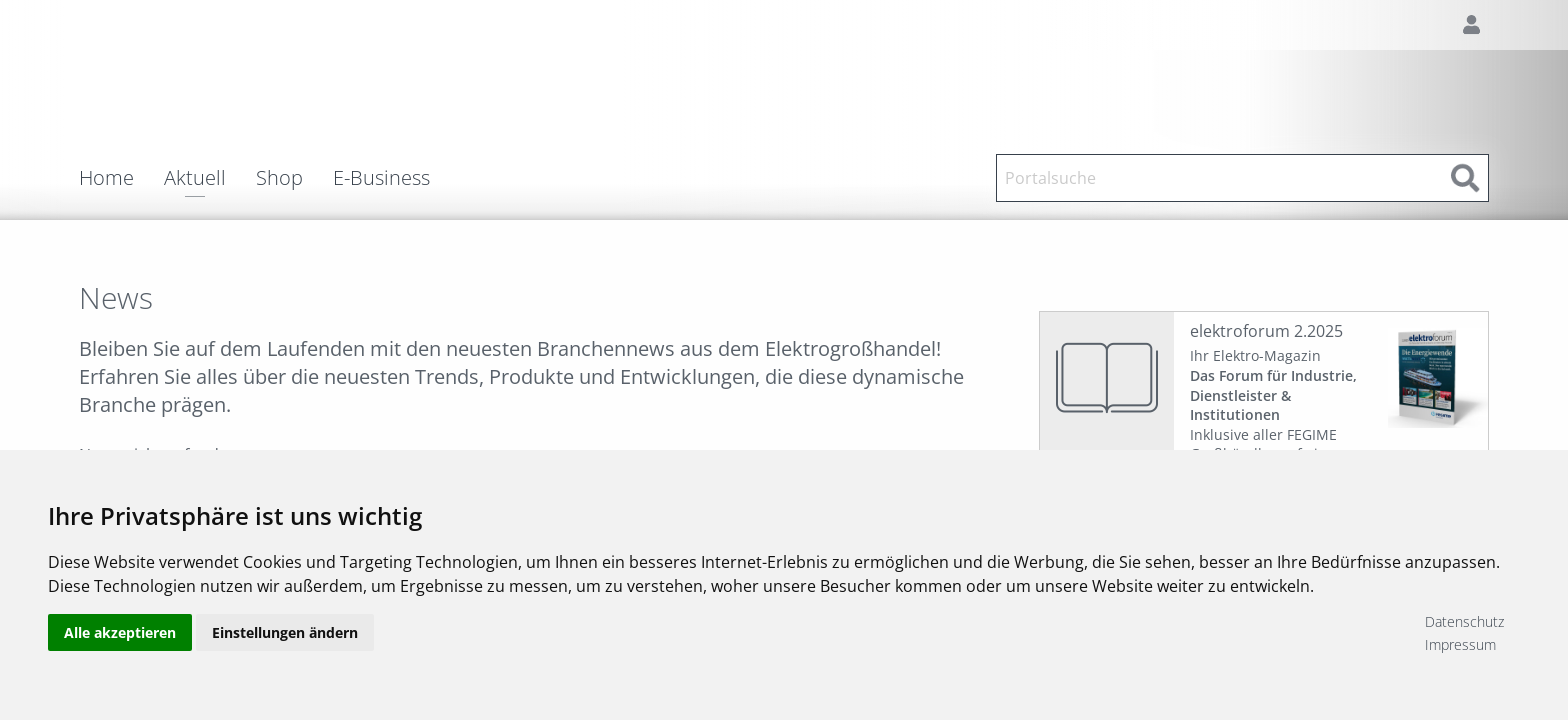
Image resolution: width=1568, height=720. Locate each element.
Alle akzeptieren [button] (120, 632)
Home (106, 178)
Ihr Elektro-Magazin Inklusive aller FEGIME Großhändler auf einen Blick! (1273, 414)
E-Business (381, 178)
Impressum (1460, 644)
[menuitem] (121, 178)
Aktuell (195, 179)
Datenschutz (1464, 621)
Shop (279, 178)
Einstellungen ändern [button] (285, 632)
